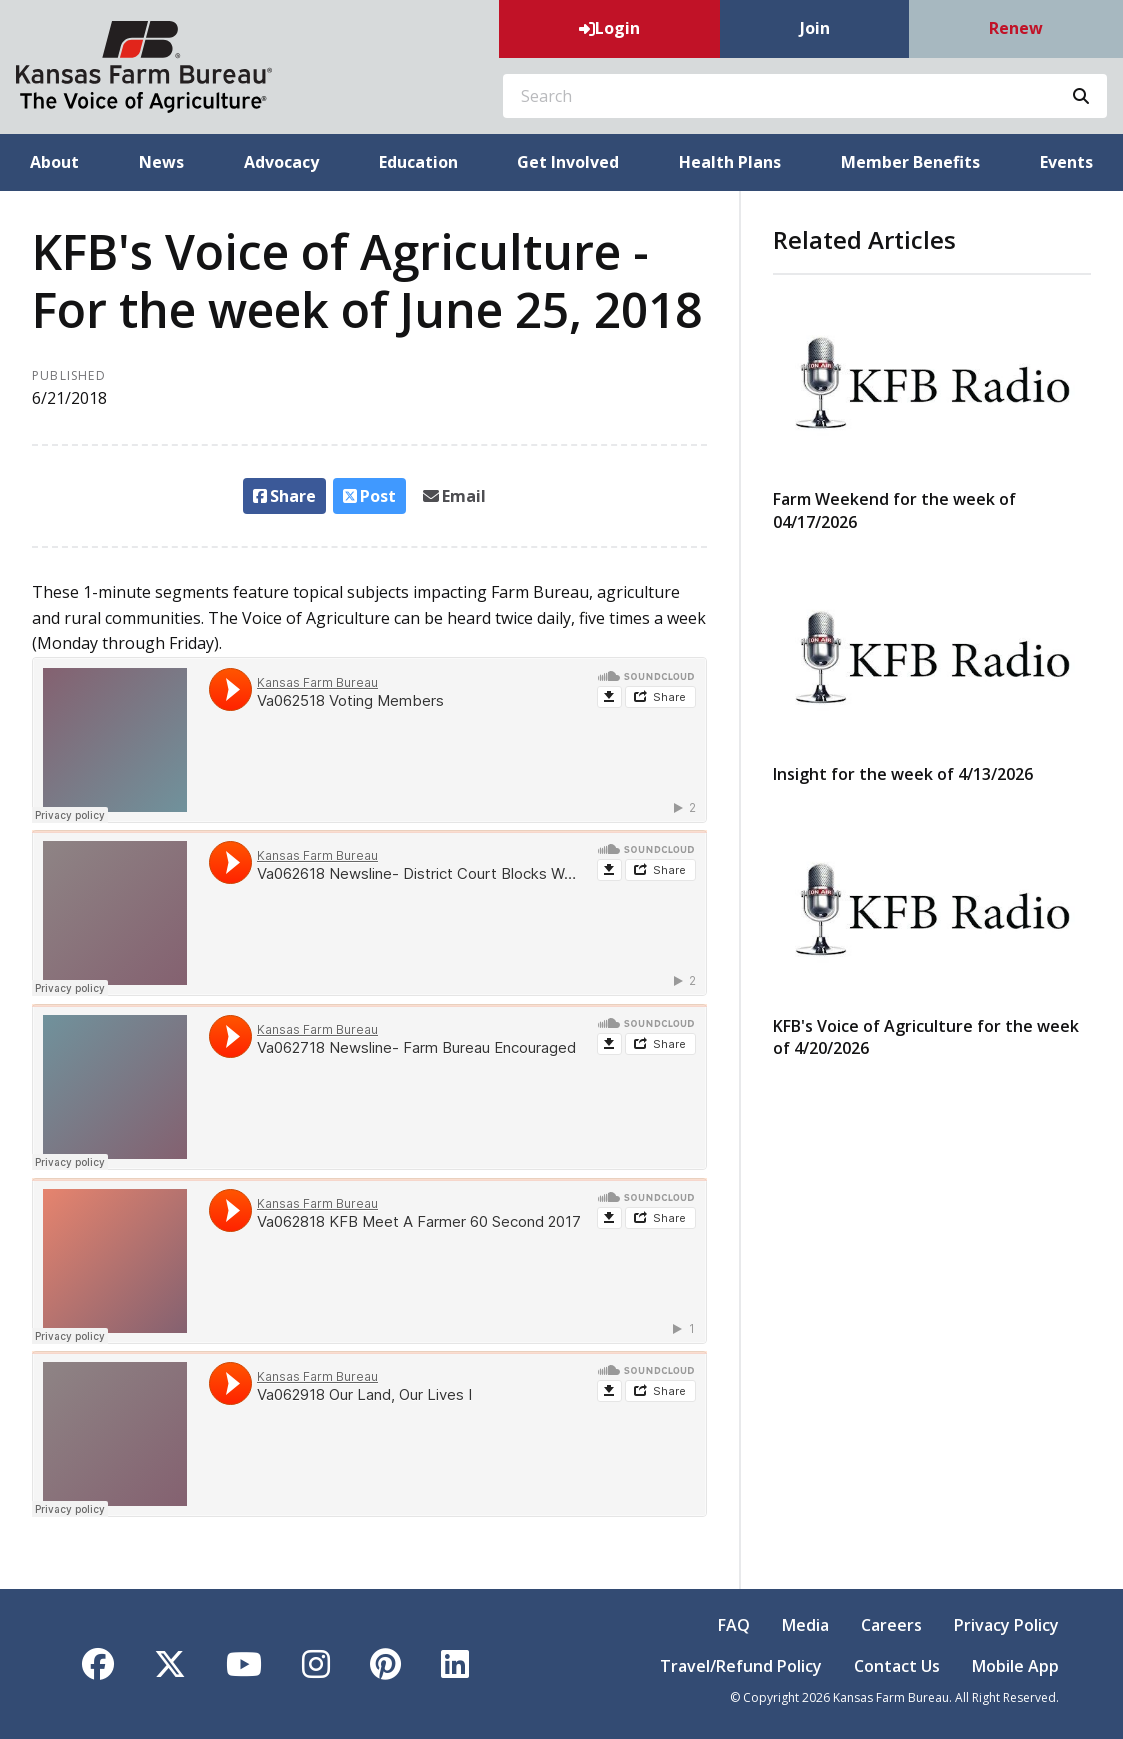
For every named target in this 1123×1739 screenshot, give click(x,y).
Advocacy (281, 162)
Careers (891, 1625)
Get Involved (568, 162)
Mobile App (1015, 1666)
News (161, 162)
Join (815, 28)
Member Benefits (910, 162)
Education (418, 162)
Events (1066, 162)
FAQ (734, 1625)
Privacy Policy (1006, 1625)
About (54, 162)
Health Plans (730, 162)
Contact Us (897, 1666)
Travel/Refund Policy (741, 1666)
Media (805, 1625)
